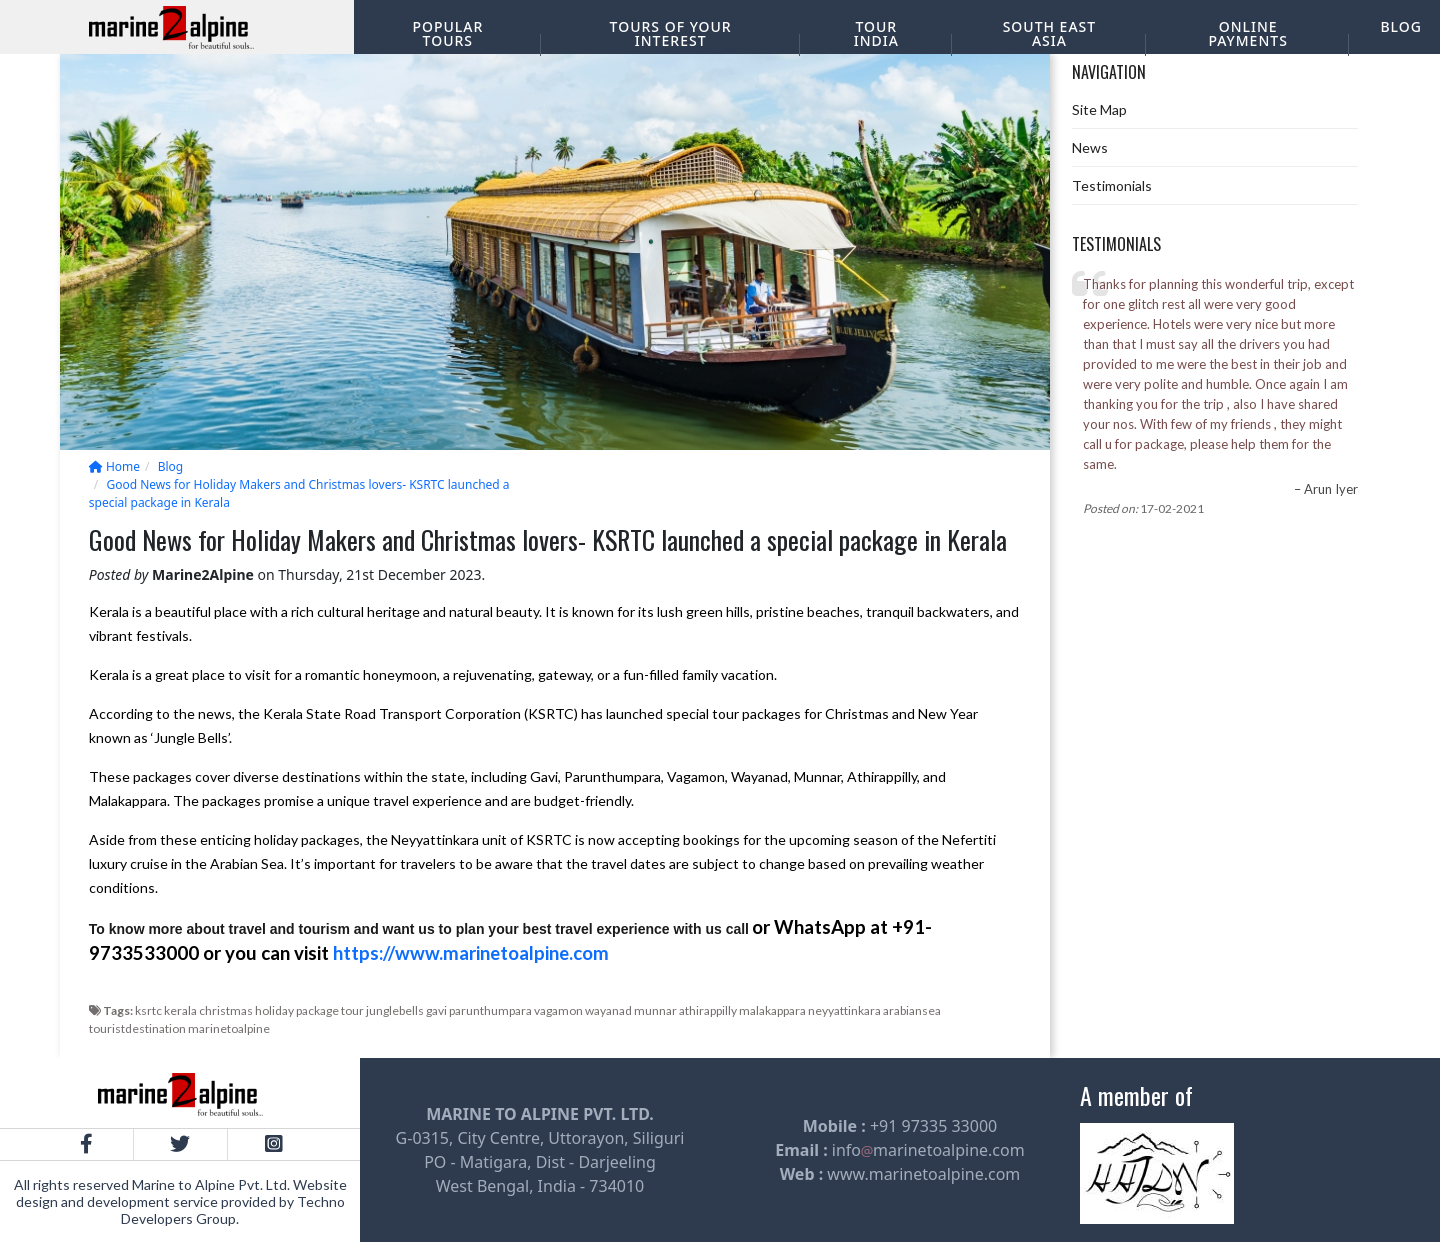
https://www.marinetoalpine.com (471, 953)
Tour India (876, 33)
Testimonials (1112, 185)
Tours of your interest (671, 33)
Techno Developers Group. (233, 1210)
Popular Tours (447, 33)
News (1090, 147)
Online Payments (1247, 33)
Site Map (1099, 109)
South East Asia (1050, 33)
